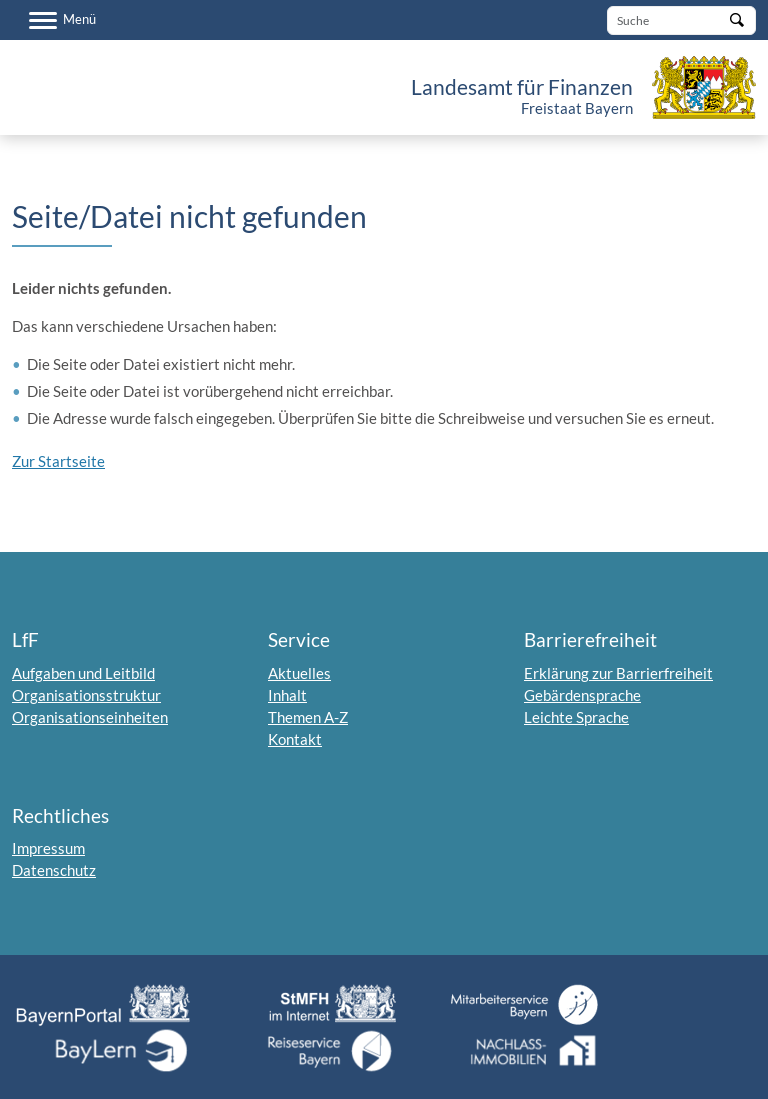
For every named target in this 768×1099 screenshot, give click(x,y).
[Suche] (681, 20)
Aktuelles (299, 673)
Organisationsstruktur (86, 695)
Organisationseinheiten (90, 717)
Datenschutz (54, 870)
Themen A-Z (308, 717)
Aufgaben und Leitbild (83, 673)
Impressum (48, 848)
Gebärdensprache (582, 695)
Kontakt (295, 739)
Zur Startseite (58, 461)
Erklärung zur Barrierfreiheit (618, 673)
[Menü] (62, 20)
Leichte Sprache (576, 717)
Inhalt (287, 695)
